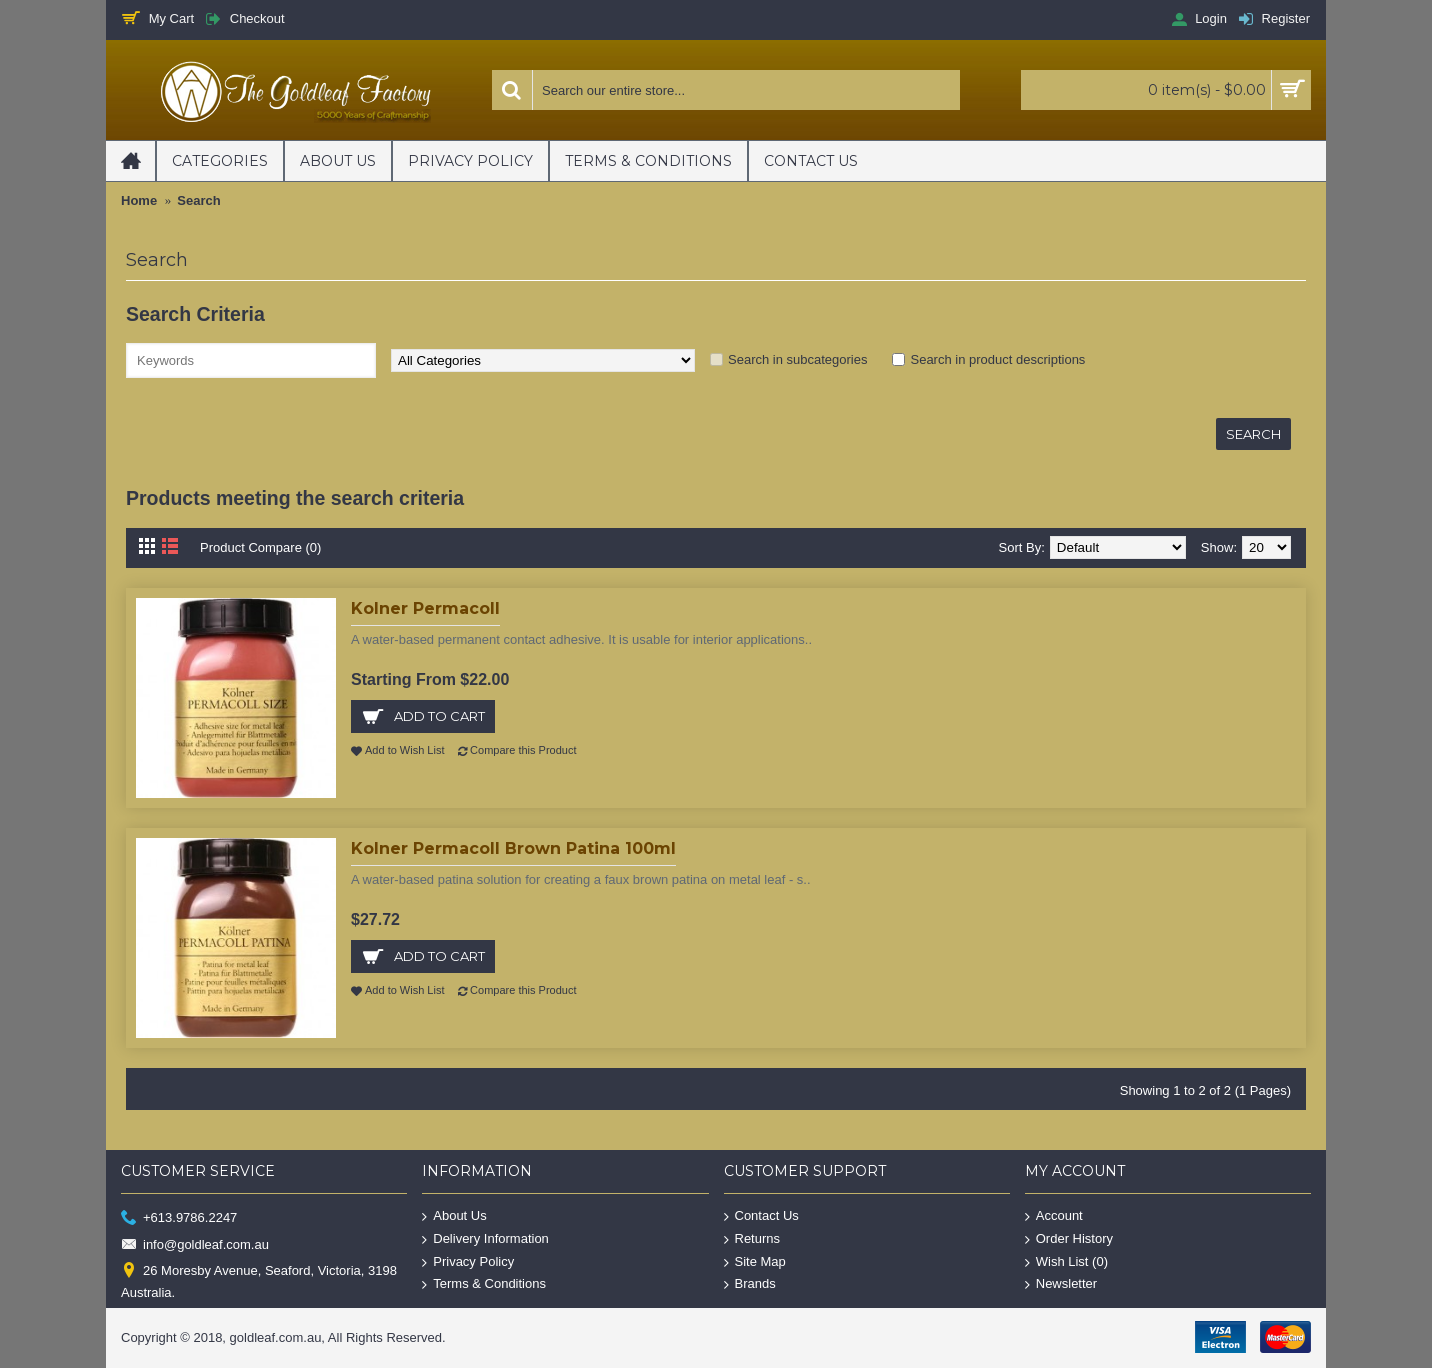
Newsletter (1061, 1284)
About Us (454, 1216)
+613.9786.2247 (179, 1218)
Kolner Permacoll (425, 608)
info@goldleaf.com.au (195, 1244)
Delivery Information (485, 1239)
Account (1054, 1216)
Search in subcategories (797, 359)
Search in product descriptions (997, 359)
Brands (750, 1284)
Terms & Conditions (484, 1284)
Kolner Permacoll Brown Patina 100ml (513, 848)
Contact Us (761, 1216)
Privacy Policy (468, 1261)
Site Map (755, 1261)
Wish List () (1066, 1261)
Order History (1069, 1239)
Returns (752, 1239)
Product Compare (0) (260, 547)
